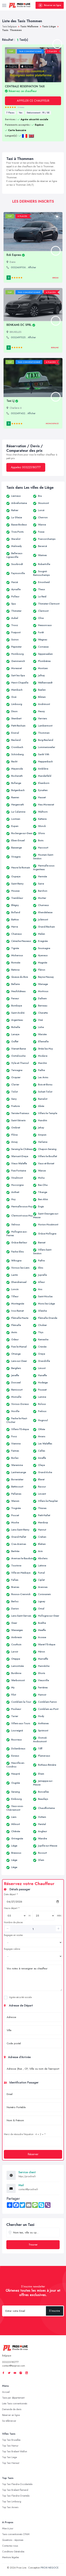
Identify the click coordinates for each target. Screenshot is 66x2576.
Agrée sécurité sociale (20, 1997)
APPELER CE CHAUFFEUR (33, 101)
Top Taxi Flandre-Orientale (15, 2495)
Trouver (33, 2244)
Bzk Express (16, 255)
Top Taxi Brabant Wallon (14, 2451)
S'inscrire (54, 2311)
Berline (55, 347)
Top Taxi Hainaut (10, 2463)
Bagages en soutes (13, 1935)
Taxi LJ (12, 401)
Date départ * (11, 1894)
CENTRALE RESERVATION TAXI (25, 88)
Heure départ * (12, 1908)
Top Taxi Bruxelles (11, 2440)
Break (55, 277)
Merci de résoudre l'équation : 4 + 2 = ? (25, 2134)
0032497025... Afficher (23, 337)
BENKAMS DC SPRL (21, 325)
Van (20, 112)
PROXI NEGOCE (49, 2567)
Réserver (33, 2154)
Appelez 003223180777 (26, 467)
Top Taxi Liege (9, 2457)
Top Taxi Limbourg (11, 2501)
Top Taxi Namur (10, 2445)
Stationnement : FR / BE (38, 112)
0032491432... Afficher (23, 413)
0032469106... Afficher (23, 267)
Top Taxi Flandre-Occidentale (17, 2484)
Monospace (52, 423)
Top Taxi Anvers (10, 2507)
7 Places (10, 112)
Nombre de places (13, 1922)
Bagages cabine (12, 1949)
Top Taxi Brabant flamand (15, 2490)
